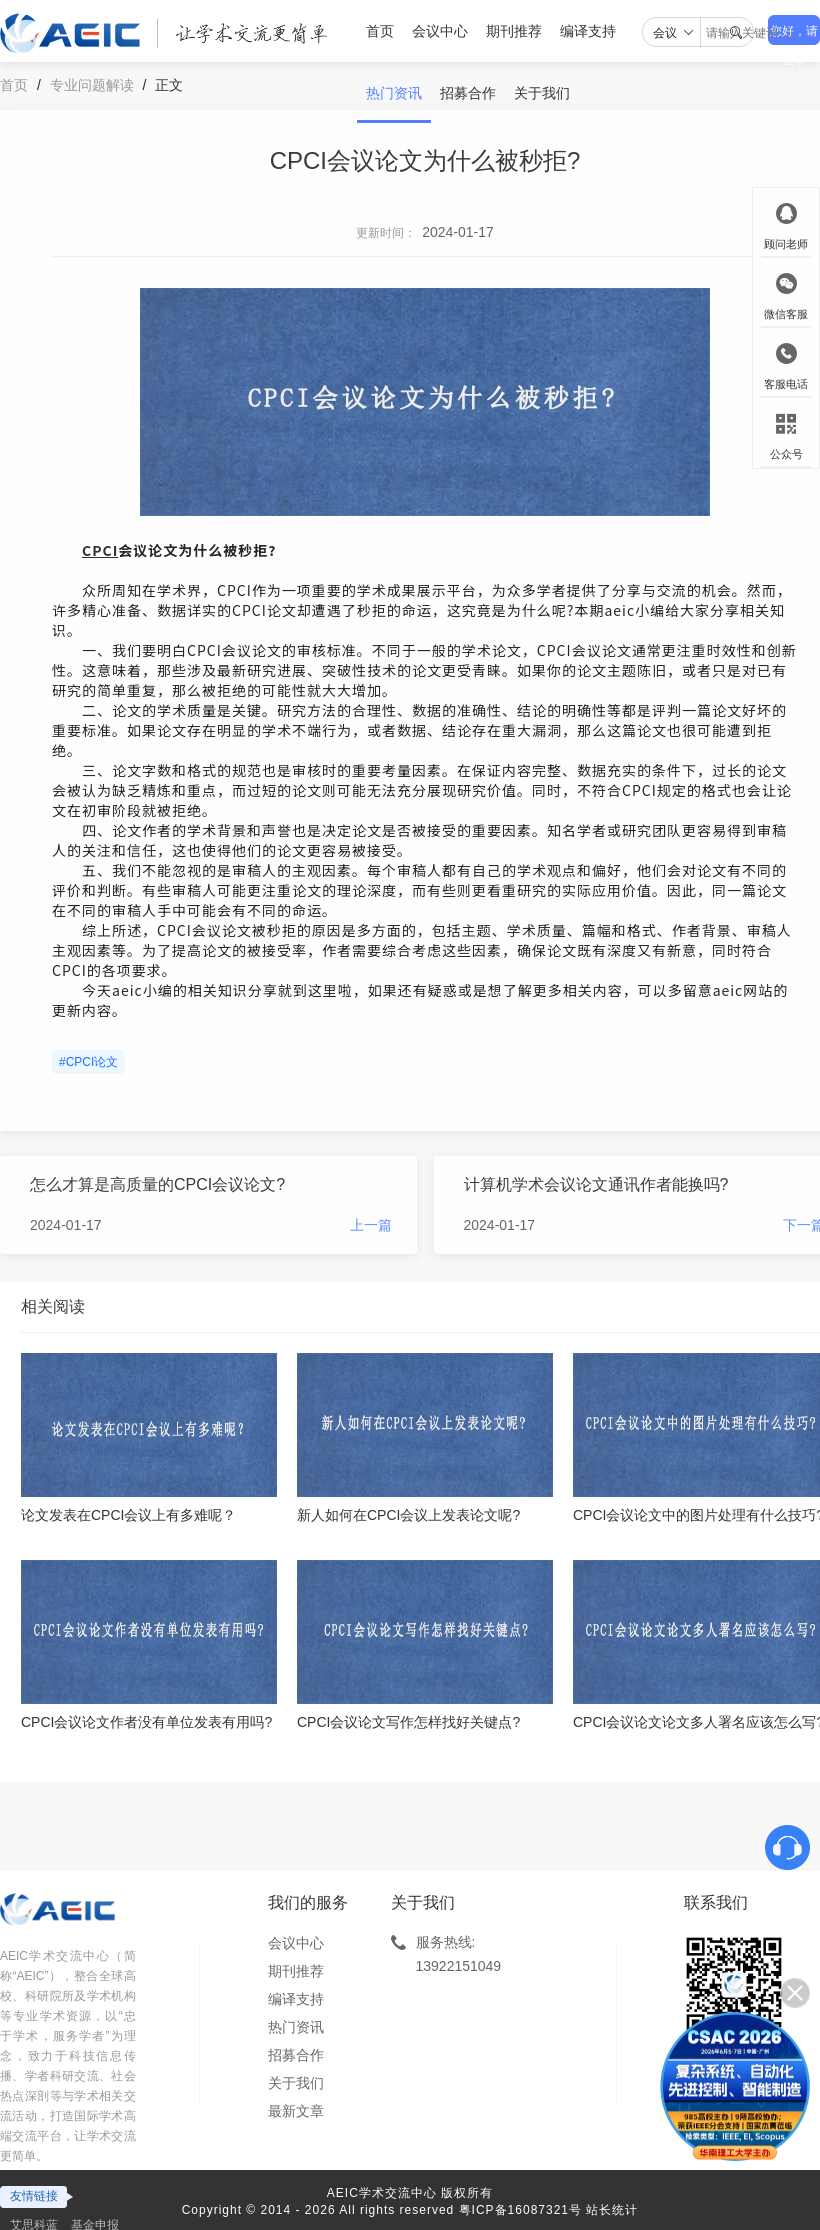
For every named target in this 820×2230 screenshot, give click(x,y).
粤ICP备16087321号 (520, 2210)
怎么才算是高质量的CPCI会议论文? (157, 1184)
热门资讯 (394, 93)
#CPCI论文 (88, 1062)
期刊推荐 (514, 31)
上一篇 (371, 1225)
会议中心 (440, 31)
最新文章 (296, 2111)
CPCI (100, 550)
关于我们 (542, 93)
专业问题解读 (92, 85)
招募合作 (468, 93)
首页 (380, 31)
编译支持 (588, 31)
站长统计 (612, 2210)
